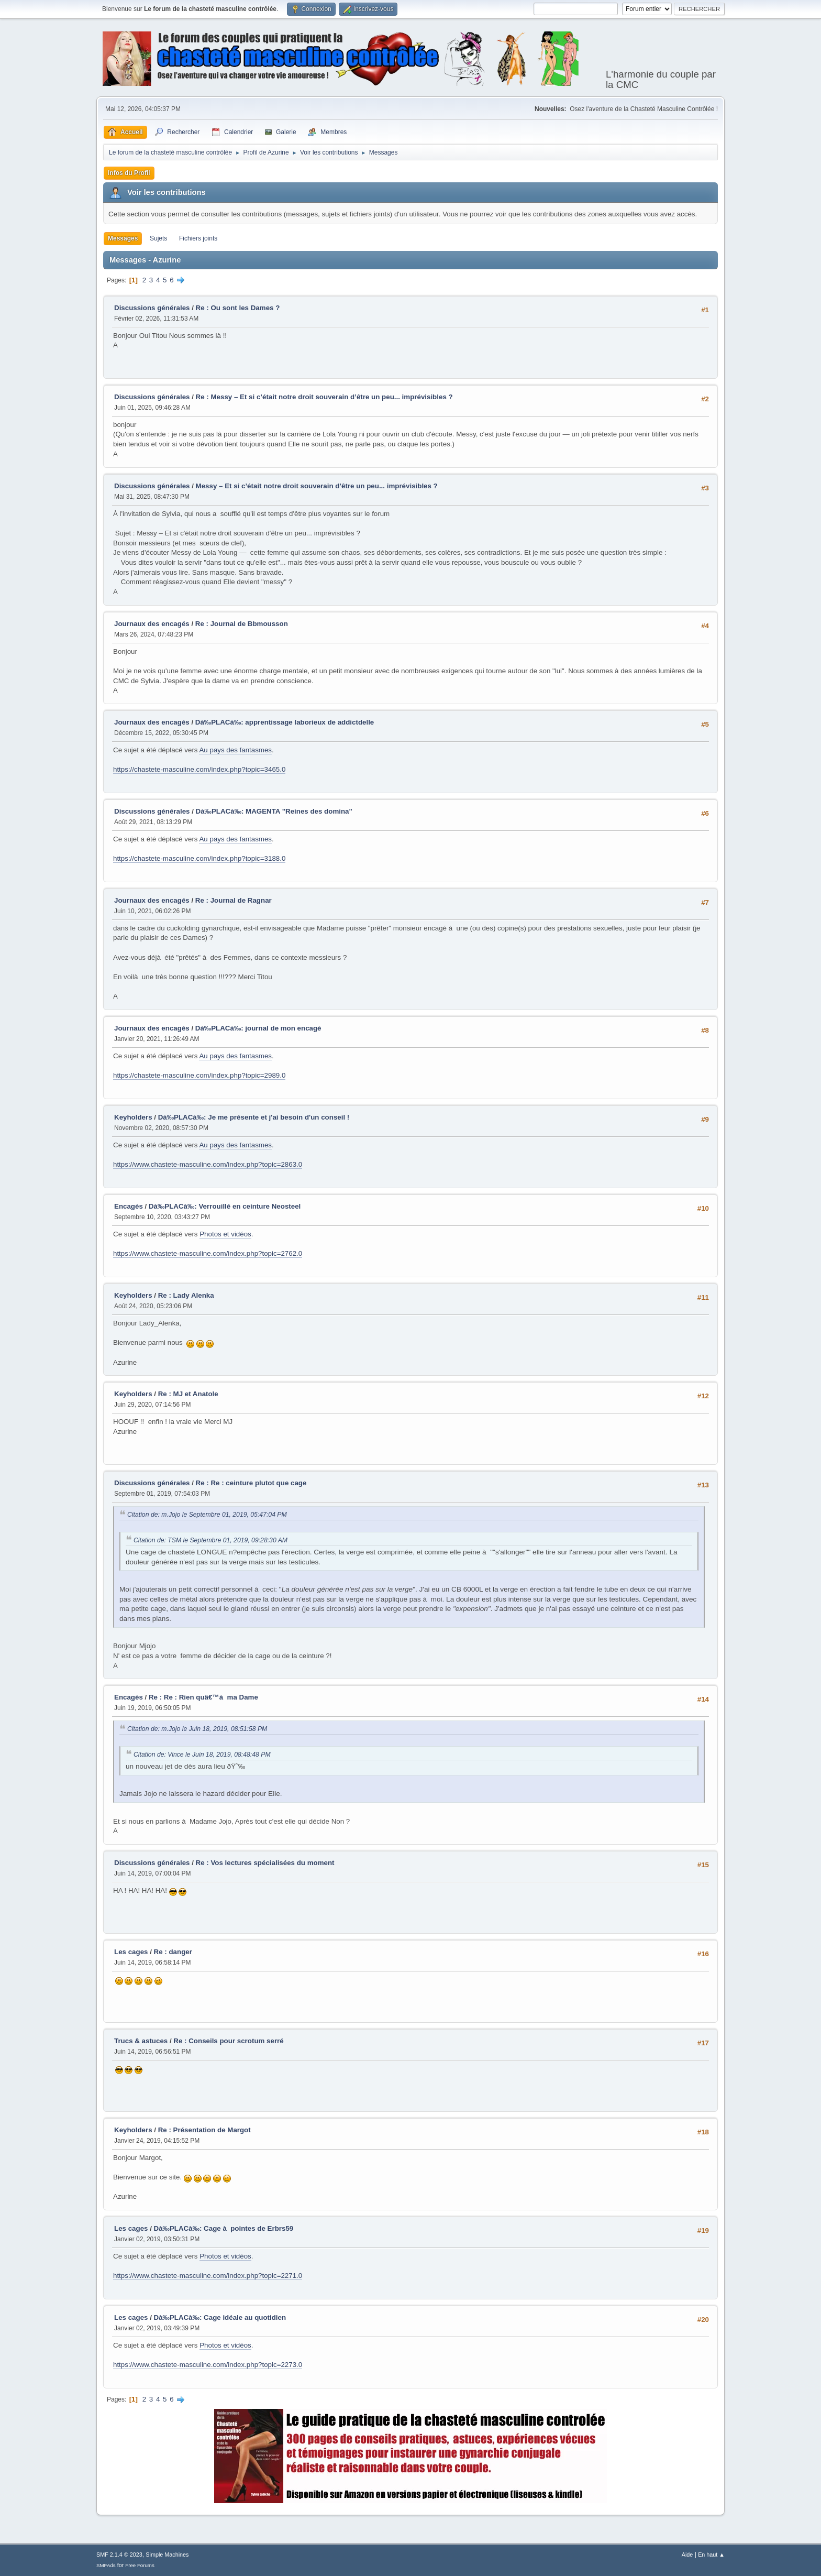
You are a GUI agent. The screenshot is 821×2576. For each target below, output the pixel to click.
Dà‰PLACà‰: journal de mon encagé (258, 1028)
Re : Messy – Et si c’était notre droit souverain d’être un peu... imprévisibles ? (324, 397)
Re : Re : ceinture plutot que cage (251, 1483)
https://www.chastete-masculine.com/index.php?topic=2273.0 (207, 2365)
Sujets (158, 238)
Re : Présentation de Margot (204, 2130)
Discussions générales (152, 308)
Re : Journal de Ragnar (233, 900)
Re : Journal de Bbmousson (241, 624)
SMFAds (106, 2565)
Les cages (131, 1952)
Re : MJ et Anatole (188, 1394)
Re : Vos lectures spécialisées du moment (265, 1863)
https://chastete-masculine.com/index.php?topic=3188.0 (199, 858)
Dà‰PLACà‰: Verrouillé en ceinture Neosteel (225, 1206)
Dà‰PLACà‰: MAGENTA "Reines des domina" (274, 811)
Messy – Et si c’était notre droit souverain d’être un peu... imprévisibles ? (317, 486)
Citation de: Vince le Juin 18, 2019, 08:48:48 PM (202, 1754)
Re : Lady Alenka (186, 1295)
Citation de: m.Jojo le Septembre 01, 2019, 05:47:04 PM (207, 1514)
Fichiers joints (198, 238)
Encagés (128, 1206)
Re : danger (173, 1952)
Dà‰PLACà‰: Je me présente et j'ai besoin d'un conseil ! (254, 1117)
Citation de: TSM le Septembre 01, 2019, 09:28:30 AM (210, 1540)
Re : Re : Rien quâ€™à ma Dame (203, 1697)
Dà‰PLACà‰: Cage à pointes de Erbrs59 (224, 2228)
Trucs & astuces (141, 2041)
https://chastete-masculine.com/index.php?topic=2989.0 (199, 1075)
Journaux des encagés (152, 624)
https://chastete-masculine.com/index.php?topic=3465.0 (199, 769)
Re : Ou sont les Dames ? (238, 308)
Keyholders (133, 1117)
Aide (687, 2554)
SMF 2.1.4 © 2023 (119, 2554)
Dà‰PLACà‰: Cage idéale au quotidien (220, 2317)
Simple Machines (167, 2554)
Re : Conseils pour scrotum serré (228, 2041)
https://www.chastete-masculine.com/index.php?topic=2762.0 (207, 1253)
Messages (123, 238)
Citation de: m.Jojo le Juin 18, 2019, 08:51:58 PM (197, 1729)
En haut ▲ (711, 2554)
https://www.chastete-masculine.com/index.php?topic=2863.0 (207, 1164)
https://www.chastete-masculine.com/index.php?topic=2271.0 (207, 2275)
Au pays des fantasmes (235, 750)
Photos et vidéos (225, 1234)
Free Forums (139, 2565)
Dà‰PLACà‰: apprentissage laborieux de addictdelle (284, 722)
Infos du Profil (129, 173)
